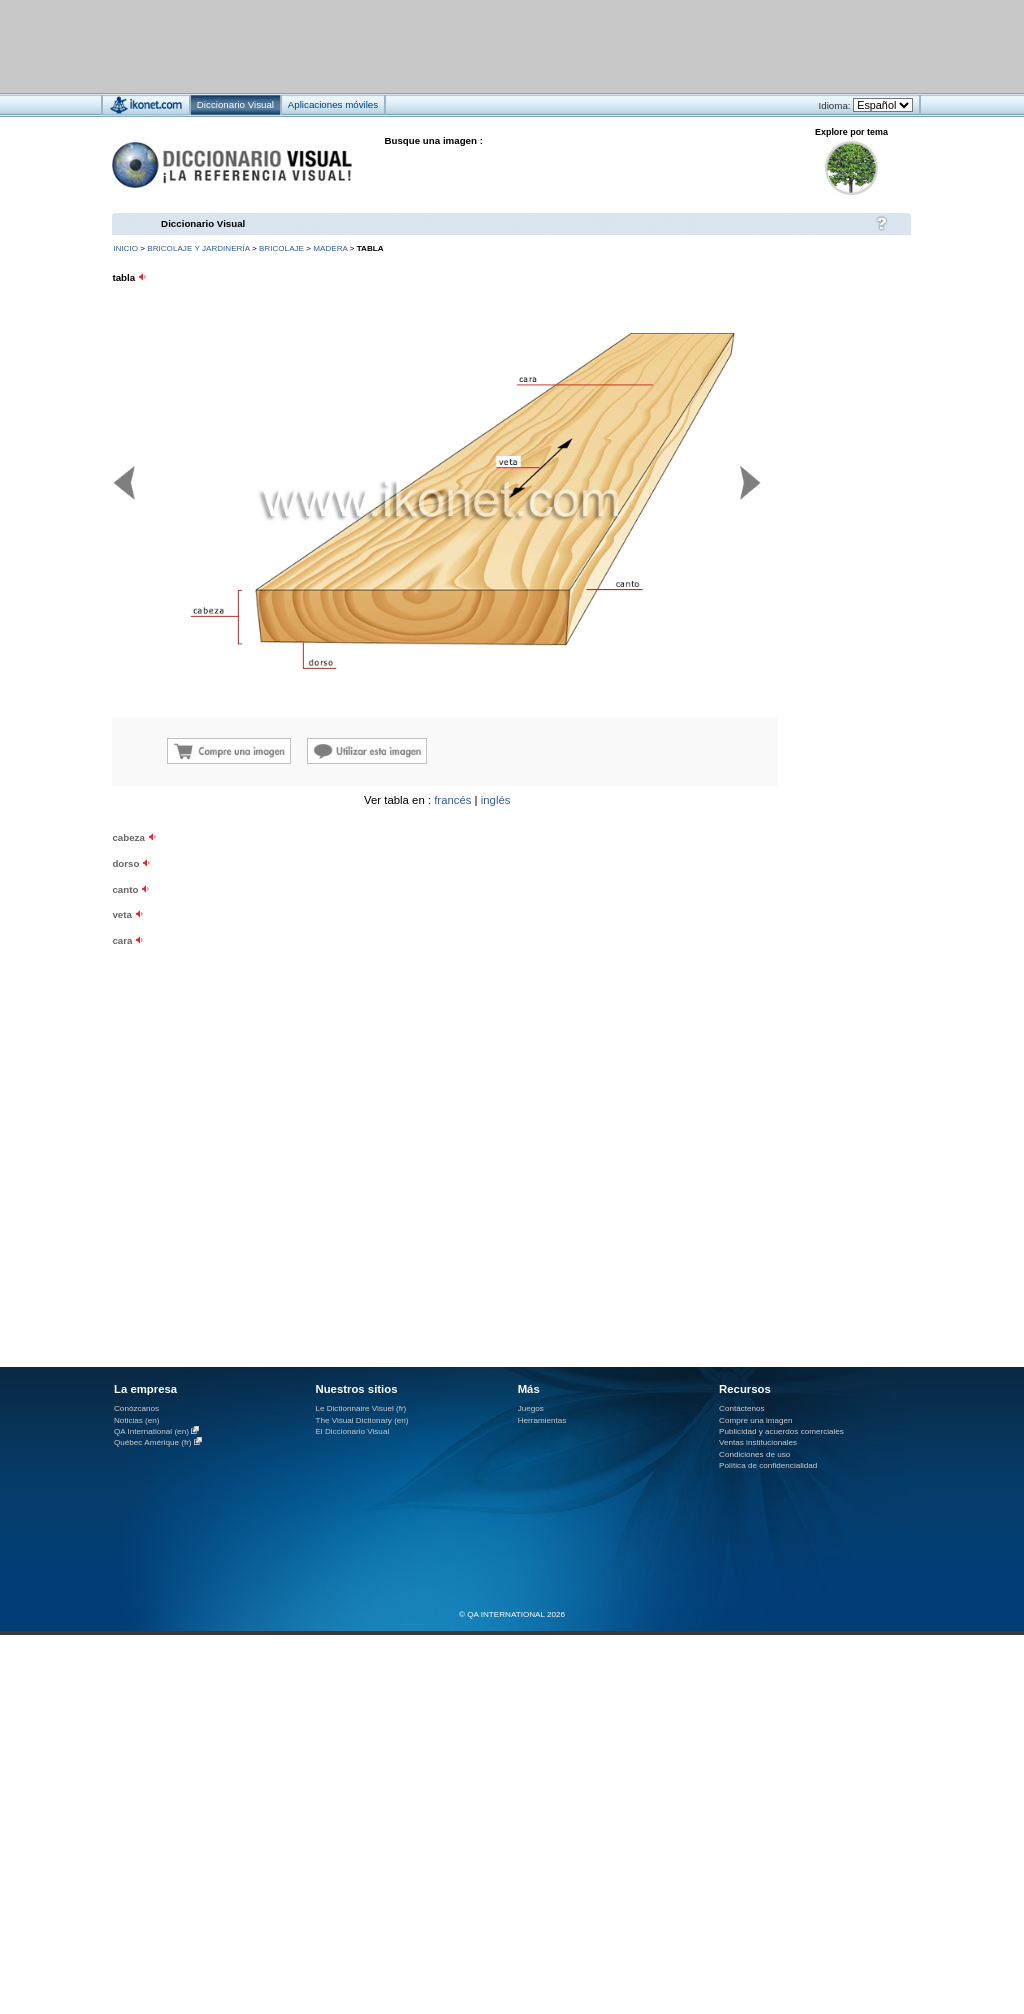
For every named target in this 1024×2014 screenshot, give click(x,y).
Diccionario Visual (203, 223)
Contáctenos (742, 1408)
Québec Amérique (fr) (153, 1442)
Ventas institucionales (758, 1442)
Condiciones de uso (754, 1454)
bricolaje (281, 248)
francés (452, 800)
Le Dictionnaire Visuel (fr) (360, 1408)
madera (330, 248)
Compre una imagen (755, 1420)
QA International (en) (151, 1431)
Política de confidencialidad (768, 1465)
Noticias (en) (137, 1420)
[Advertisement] (790, 919)
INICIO (125, 248)
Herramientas (542, 1420)
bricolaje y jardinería (198, 248)
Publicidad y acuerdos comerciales (781, 1431)
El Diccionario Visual (352, 1431)
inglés (496, 800)
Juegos (531, 1408)
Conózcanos (136, 1408)
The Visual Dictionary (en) (361, 1420)
